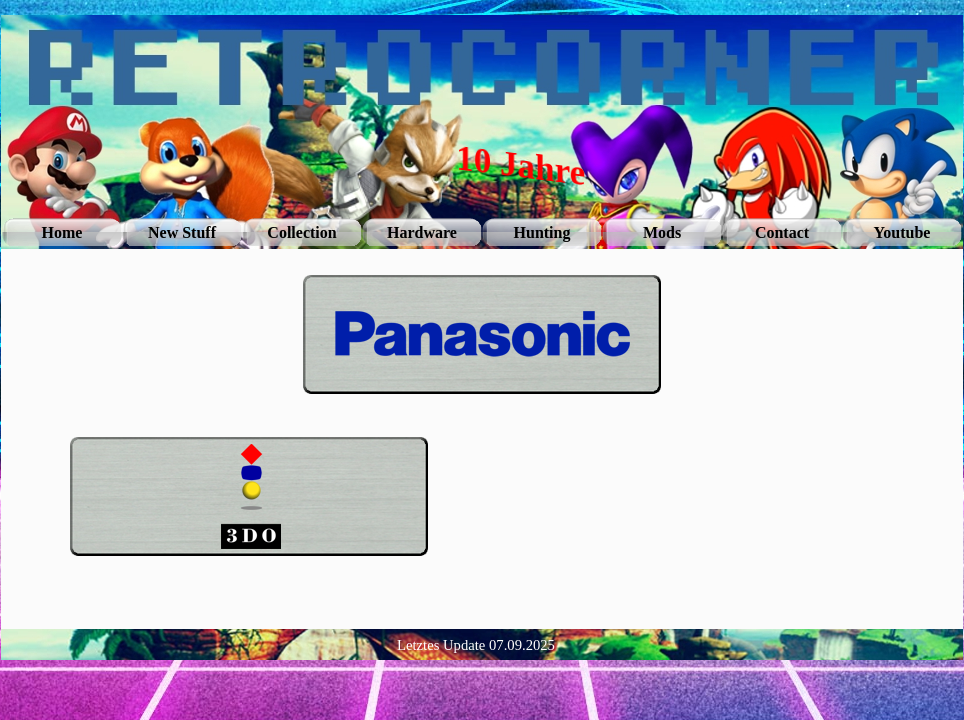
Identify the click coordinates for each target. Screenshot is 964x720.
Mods (662, 232)
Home (62, 232)
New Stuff (182, 232)
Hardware (422, 232)
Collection (301, 232)
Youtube (902, 232)
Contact (782, 232)
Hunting (542, 232)
